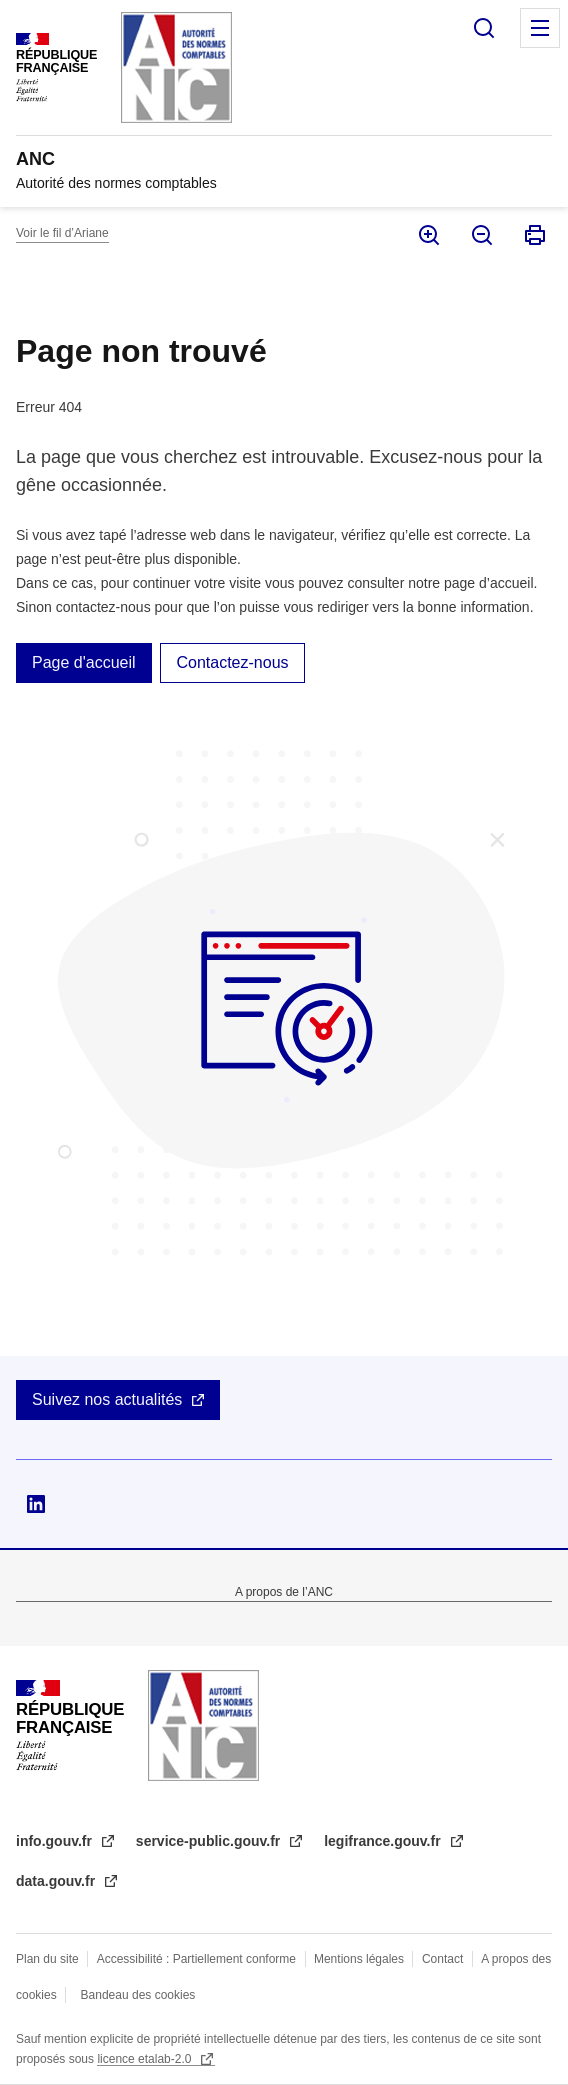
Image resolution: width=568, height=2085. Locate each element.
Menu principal (540, 28)
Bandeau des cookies (138, 1995)
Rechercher (484, 28)
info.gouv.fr (56, 1841)
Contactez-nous (232, 662)
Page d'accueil (84, 662)
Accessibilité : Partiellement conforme (196, 1959)
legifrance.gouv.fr (384, 1841)
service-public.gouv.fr (210, 1841)
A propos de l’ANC (284, 1592)
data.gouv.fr (57, 1881)
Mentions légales (359, 1959)
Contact (442, 1959)
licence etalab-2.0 (145, 2059)
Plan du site (47, 1959)
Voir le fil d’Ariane (62, 233)
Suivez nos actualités (107, 1399)
